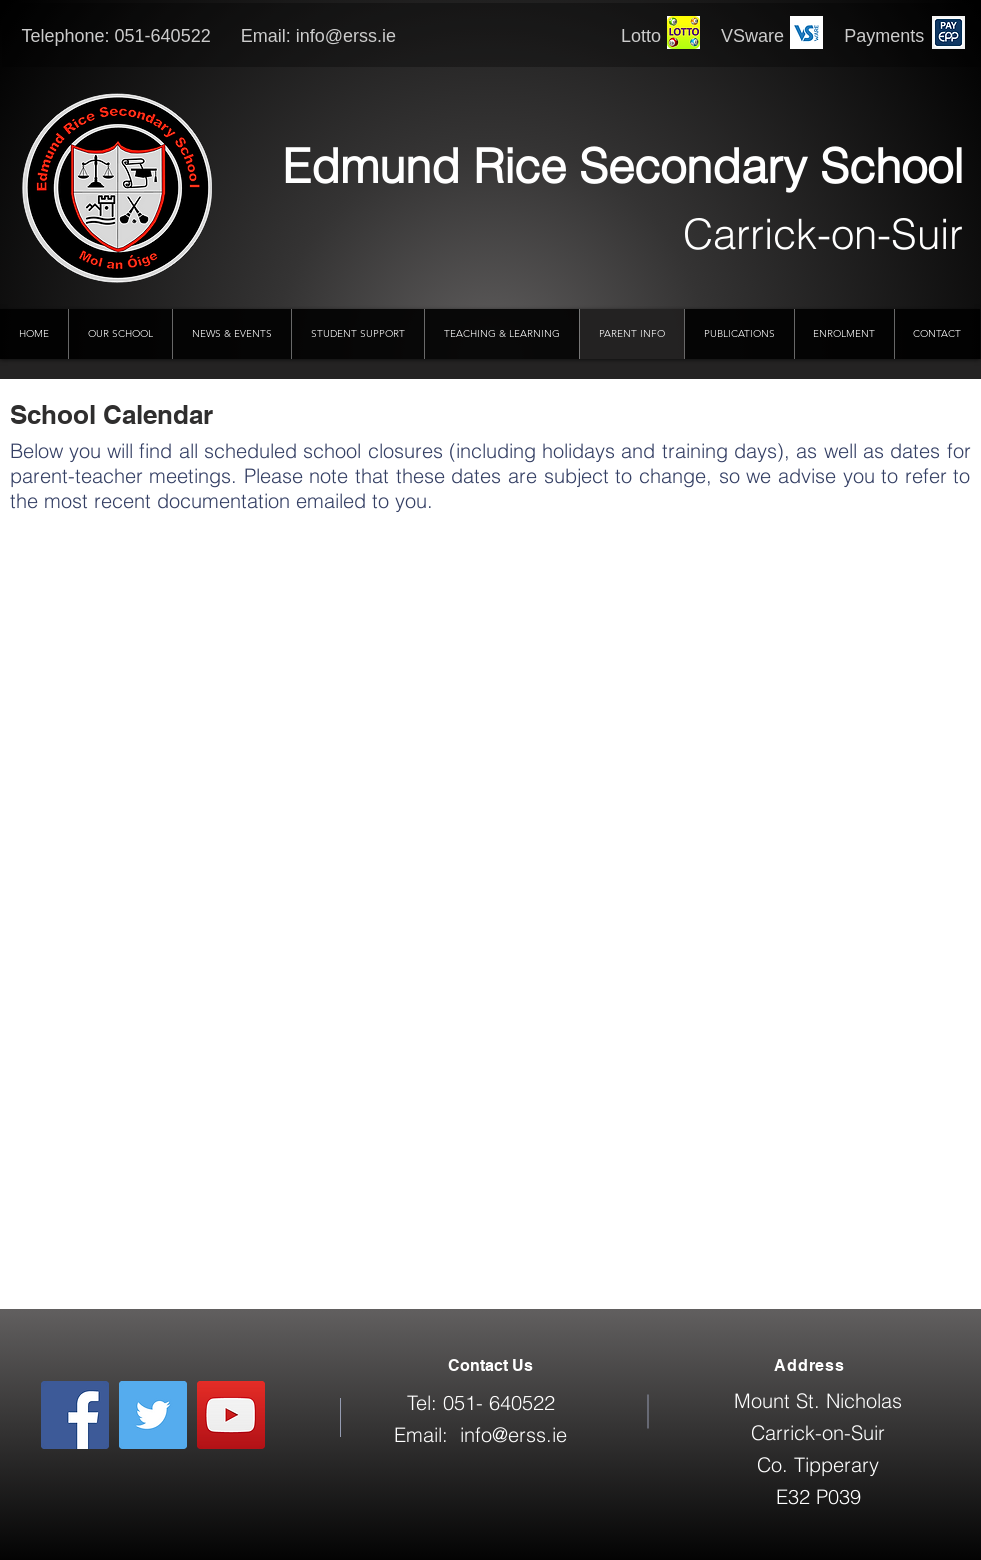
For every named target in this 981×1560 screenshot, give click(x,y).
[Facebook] (75, 1415)
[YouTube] (231, 1415)
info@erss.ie (346, 36)
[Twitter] (153, 1415)
